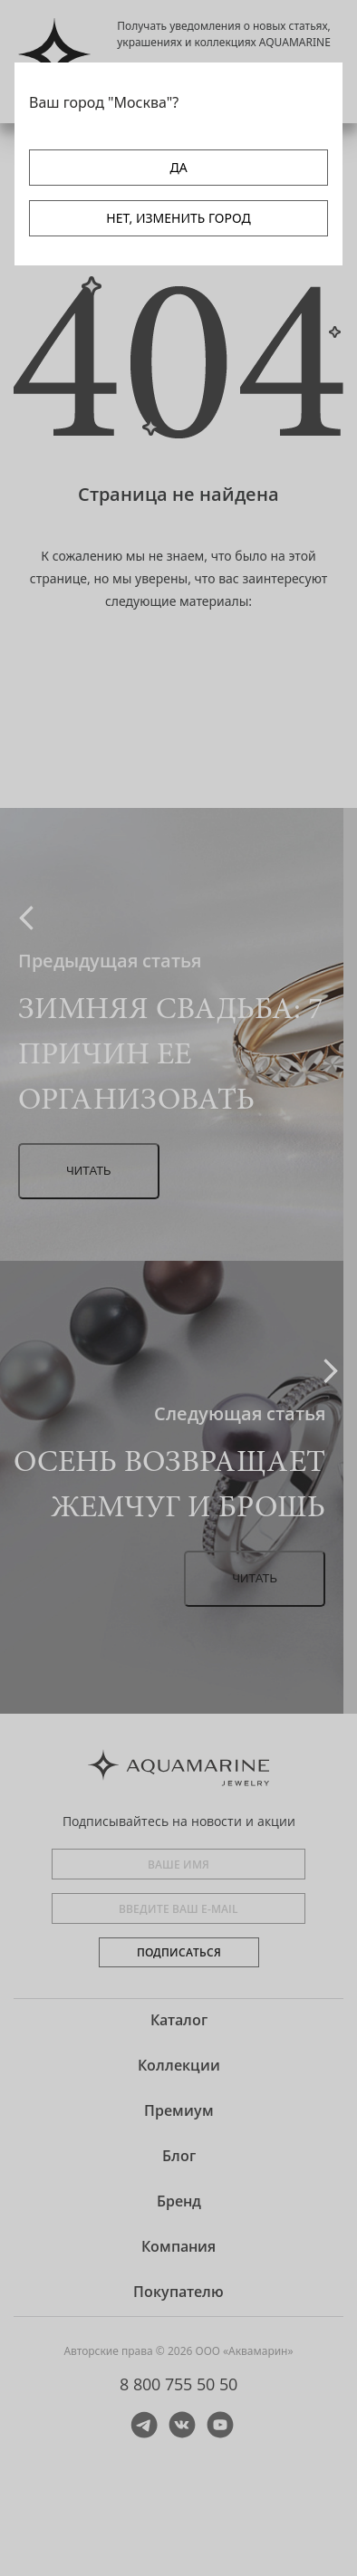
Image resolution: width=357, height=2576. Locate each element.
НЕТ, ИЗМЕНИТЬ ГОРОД (178, 217)
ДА (178, 167)
